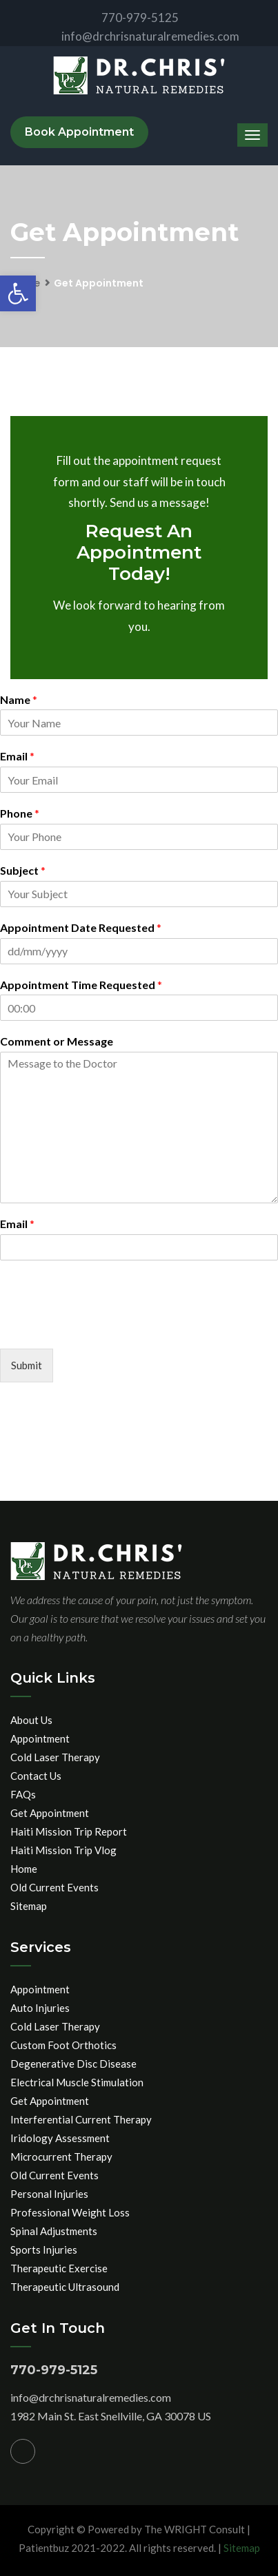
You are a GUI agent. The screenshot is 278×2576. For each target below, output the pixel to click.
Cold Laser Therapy (55, 1757)
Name (18, 699)
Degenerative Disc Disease (73, 2063)
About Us (31, 1720)
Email (17, 755)
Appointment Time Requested (81, 984)
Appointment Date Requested (80, 927)
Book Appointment (79, 131)
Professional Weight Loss (70, 2212)
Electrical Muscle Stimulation (76, 2082)
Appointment (40, 1738)
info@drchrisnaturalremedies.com (139, 36)
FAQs (23, 1794)
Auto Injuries (40, 2008)
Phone (19, 813)
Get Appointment (49, 1813)
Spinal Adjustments (53, 2231)
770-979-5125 (129, 17)
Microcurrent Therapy (61, 2156)
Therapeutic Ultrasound (64, 2287)
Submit (26, 1365)
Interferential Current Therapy (81, 2119)
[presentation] (105, 1326)
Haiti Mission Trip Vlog (63, 1850)
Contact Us (35, 1775)
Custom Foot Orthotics (63, 2045)
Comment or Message (56, 1041)
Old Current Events (54, 1887)
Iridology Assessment (60, 2138)
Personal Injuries (49, 2194)
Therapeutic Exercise (59, 2268)
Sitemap (28, 1906)
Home (23, 1868)
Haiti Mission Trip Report (68, 1831)
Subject (23, 870)
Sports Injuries (43, 2249)
